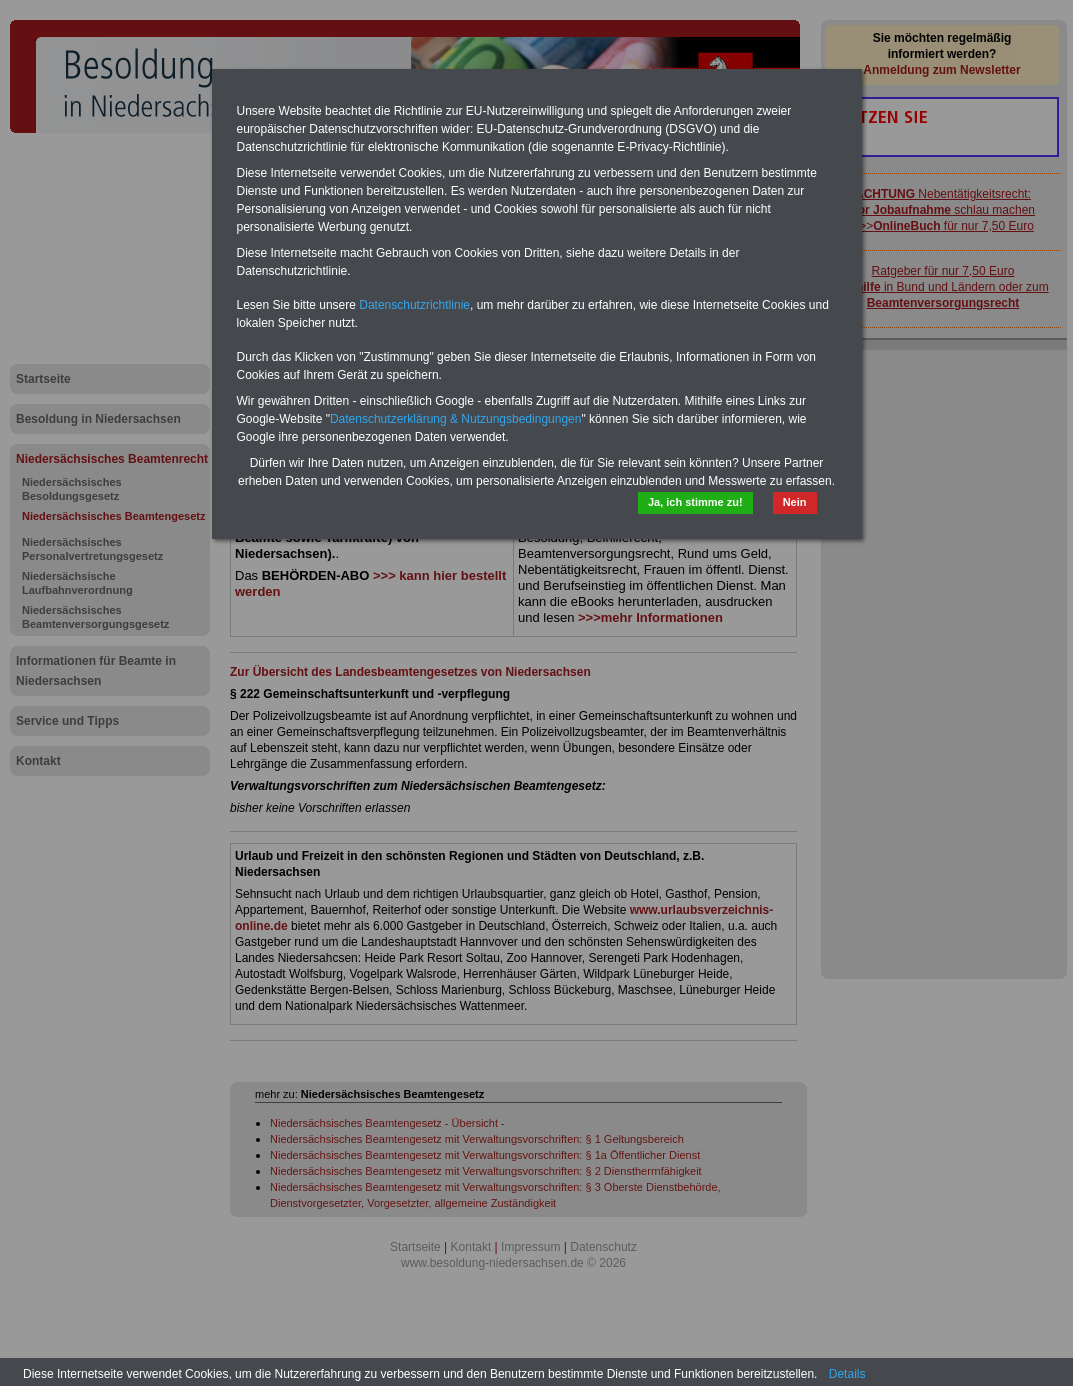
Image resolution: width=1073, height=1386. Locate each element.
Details (847, 1374)
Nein (795, 502)
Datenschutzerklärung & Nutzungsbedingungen (456, 419)
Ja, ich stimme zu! (695, 502)
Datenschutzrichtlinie (414, 305)
